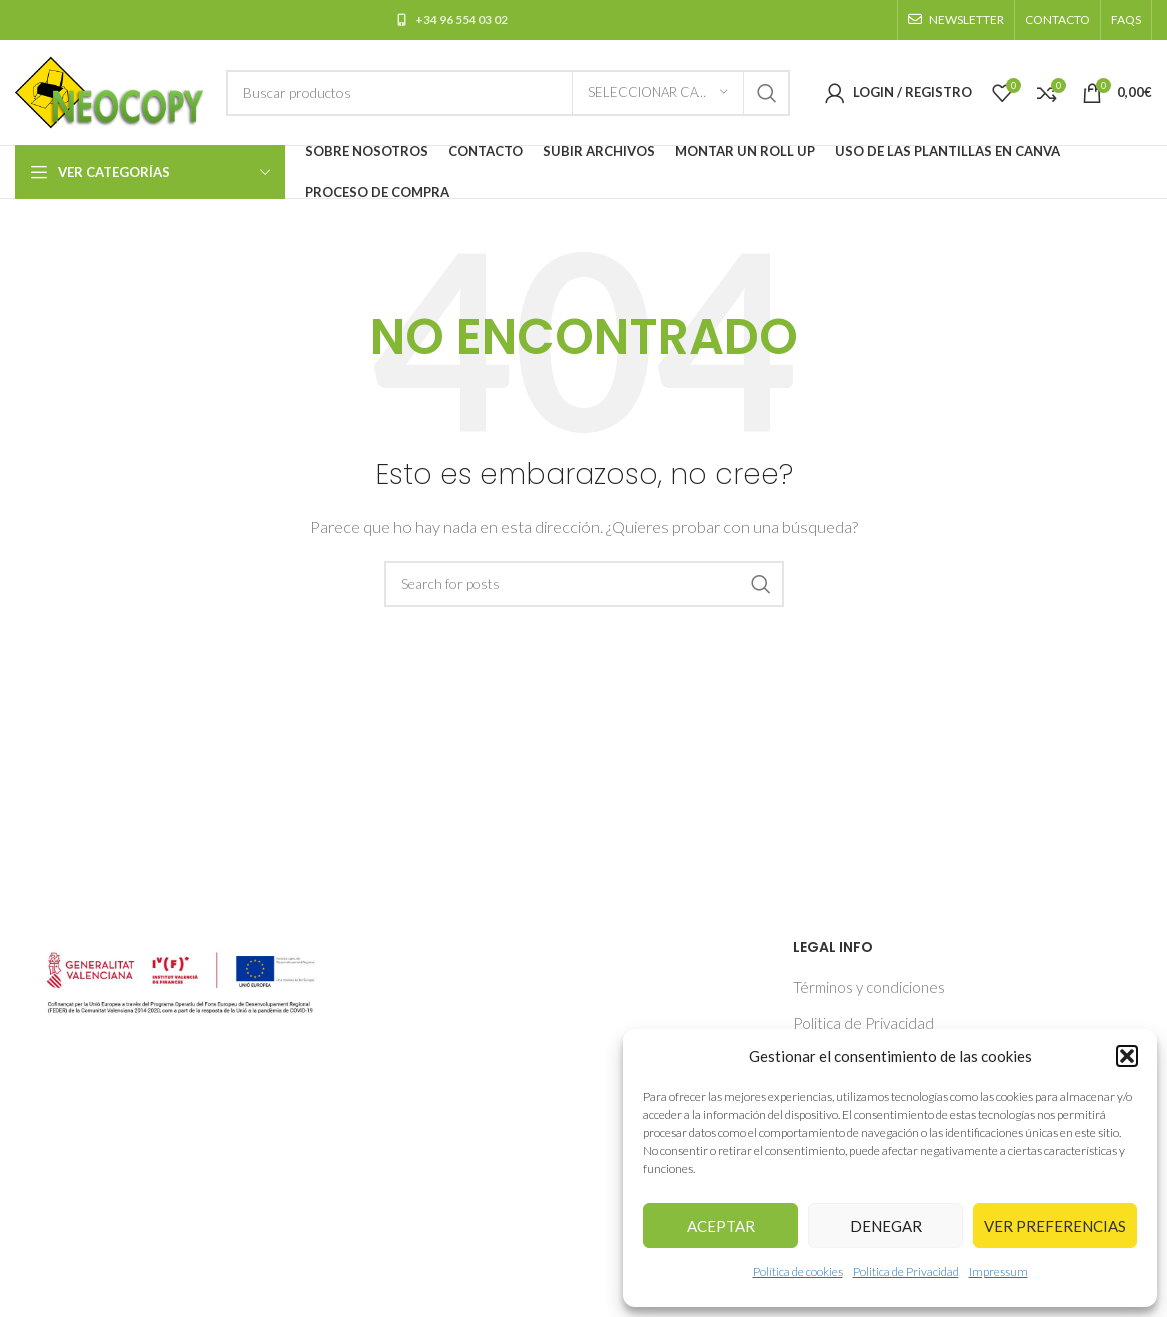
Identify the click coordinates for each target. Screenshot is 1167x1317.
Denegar (886, 1226)
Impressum (998, 1271)
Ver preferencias (1055, 1226)
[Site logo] (110, 90)
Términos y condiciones (869, 987)
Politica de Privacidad (906, 1271)
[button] (1127, 1056)
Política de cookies (798, 1271)
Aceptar (721, 1226)
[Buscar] (508, 93)
